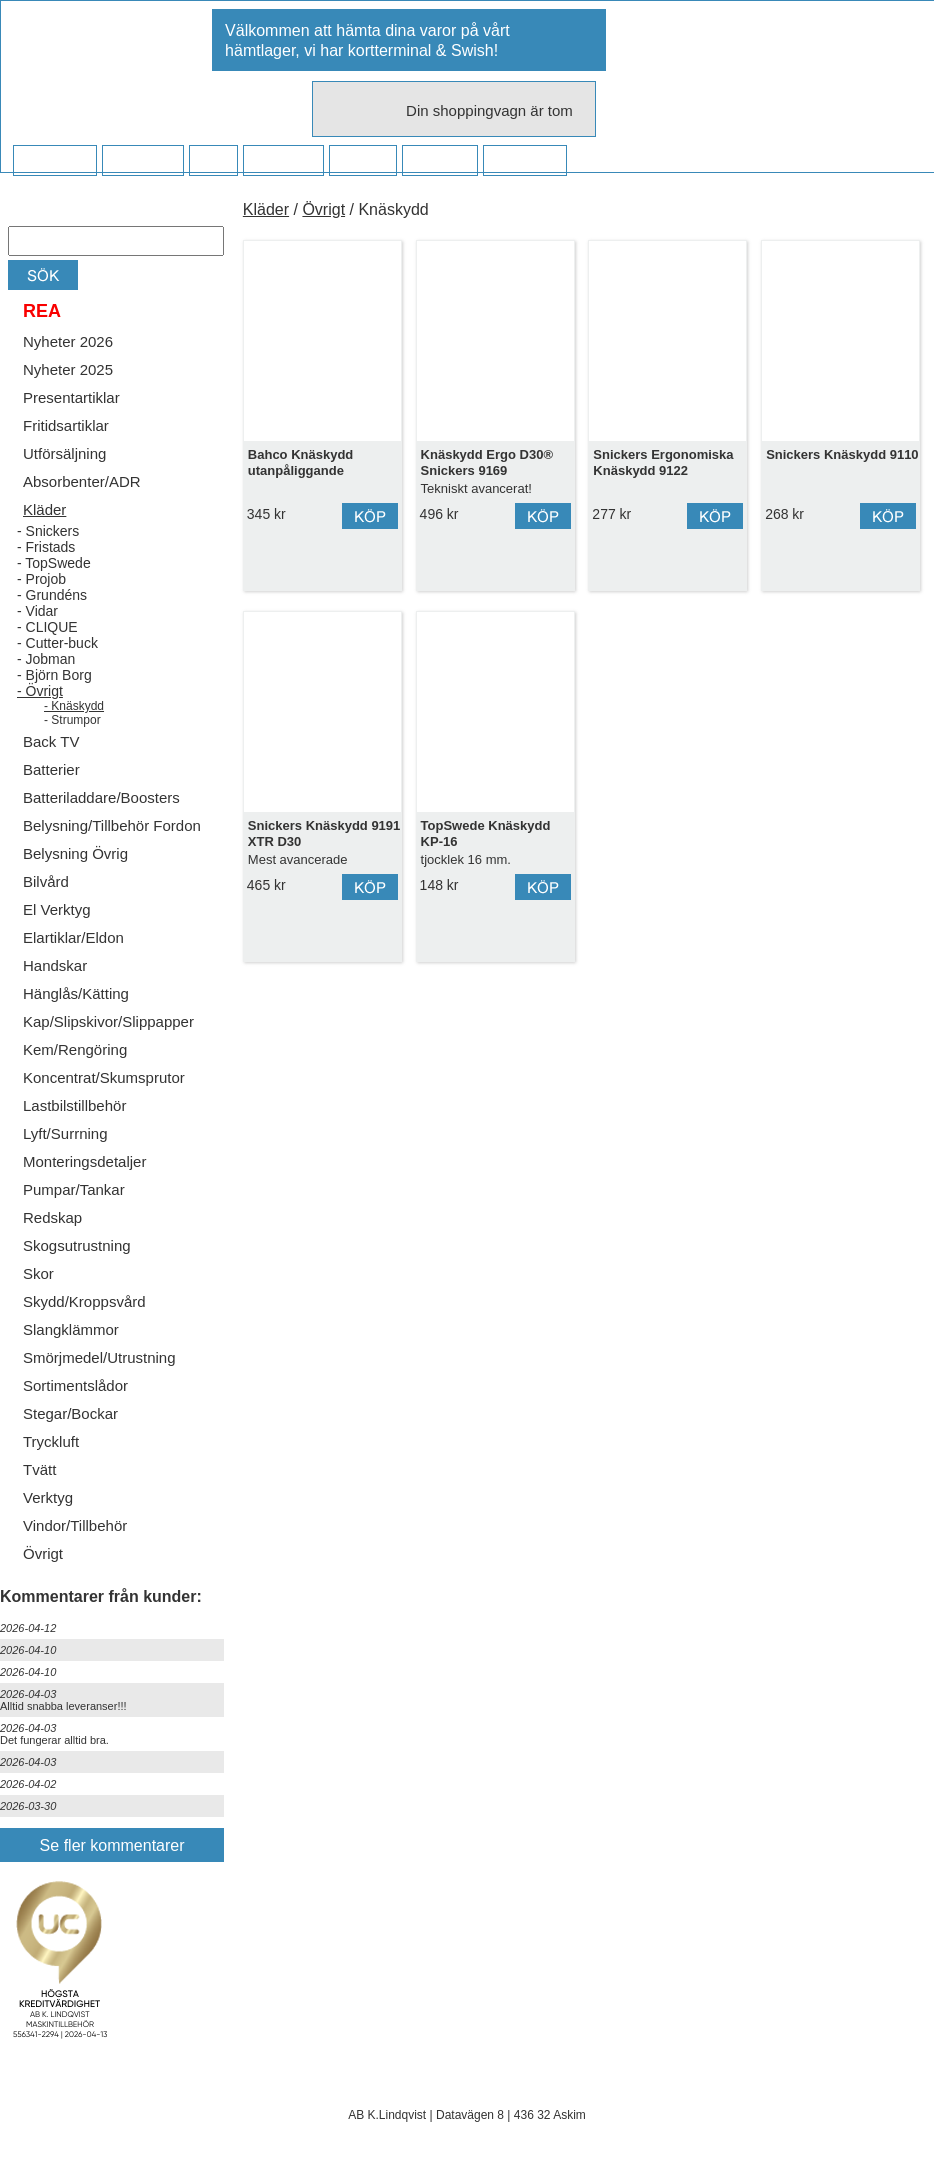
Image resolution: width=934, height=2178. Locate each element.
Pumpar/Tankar (74, 1189)
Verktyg (48, 1497)
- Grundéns (52, 595)
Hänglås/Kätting (76, 993)
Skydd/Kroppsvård (84, 1301)
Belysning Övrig (75, 853)
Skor (38, 1273)
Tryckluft (51, 1441)
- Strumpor (72, 720)
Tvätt (39, 1469)
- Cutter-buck (57, 643)
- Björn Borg (54, 675)
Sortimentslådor (75, 1385)
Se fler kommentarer (112, 1845)
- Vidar (37, 611)
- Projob (41, 579)
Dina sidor (524, 161)
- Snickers (48, 531)
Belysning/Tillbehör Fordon (112, 825)
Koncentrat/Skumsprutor (104, 1077)
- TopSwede (54, 563)
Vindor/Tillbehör (75, 1525)
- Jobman (46, 659)
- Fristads (46, 547)
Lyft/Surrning (65, 1133)
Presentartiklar (71, 397)
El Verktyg (57, 909)
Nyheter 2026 (68, 341)
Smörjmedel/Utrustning (99, 1357)
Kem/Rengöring (75, 1049)
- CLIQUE (47, 627)
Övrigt (43, 1553)
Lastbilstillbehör (74, 1105)
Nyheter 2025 (68, 369)
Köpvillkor (142, 161)
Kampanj (439, 161)
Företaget (283, 161)
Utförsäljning (64, 453)
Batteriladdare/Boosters (101, 797)
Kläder (44, 509)
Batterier (51, 769)
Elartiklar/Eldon (73, 937)
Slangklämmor (71, 1329)
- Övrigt (40, 691)
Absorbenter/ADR (82, 481)
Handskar (55, 965)
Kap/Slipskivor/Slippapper (108, 1021)
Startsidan (54, 161)
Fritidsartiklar (66, 425)
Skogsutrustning (77, 1245)
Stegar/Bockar (70, 1413)
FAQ (213, 161)
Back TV (51, 741)
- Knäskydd (74, 706)
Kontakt (362, 161)
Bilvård (46, 881)
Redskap (52, 1217)
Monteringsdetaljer (84, 1161)
